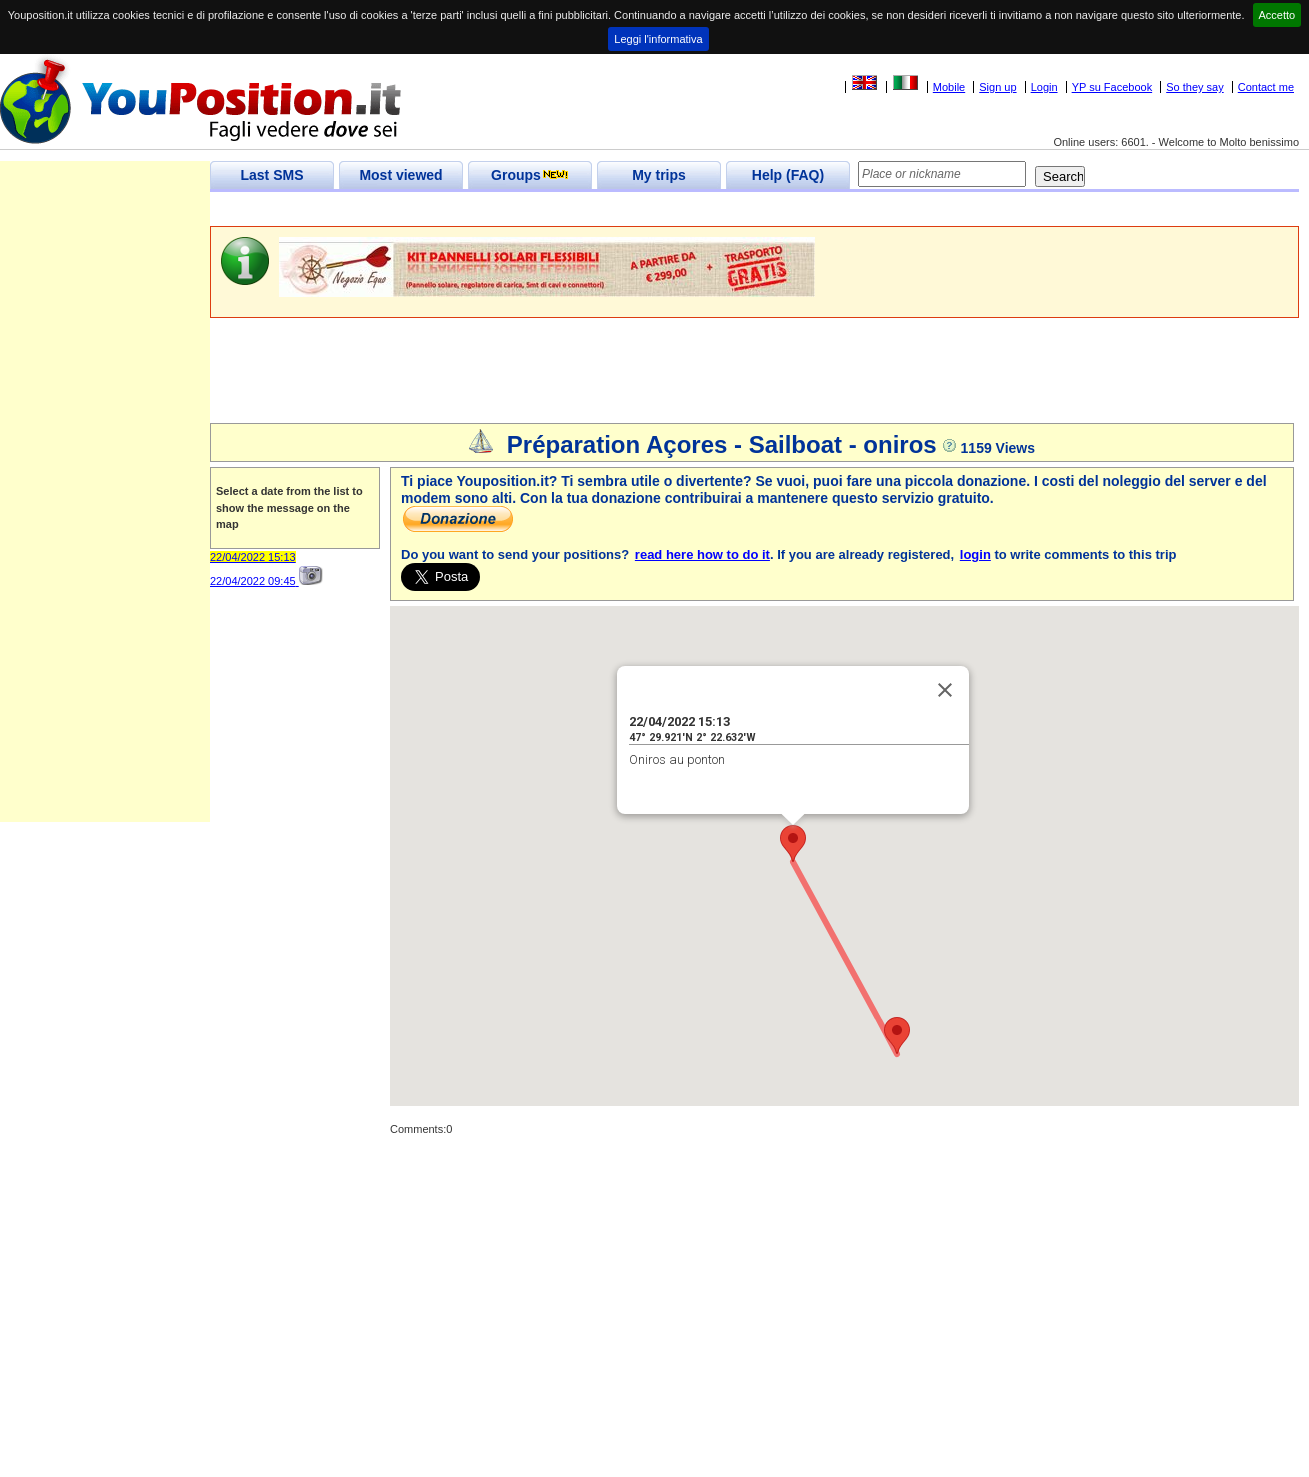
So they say (1194, 87)
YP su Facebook (1112, 87)
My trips (659, 175)
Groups (530, 175)
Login (1044, 87)
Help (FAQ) (788, 175)
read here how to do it (702, 554)
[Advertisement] (574, 209)
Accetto (1277, 15)
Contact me (1266, 87)
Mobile (949, 87)
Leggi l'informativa (658, 39)
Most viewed (400, 175)
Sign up (997, 87)
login (975, 554)
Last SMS (271, 175)
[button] (793, 843)
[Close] (945, 690)
